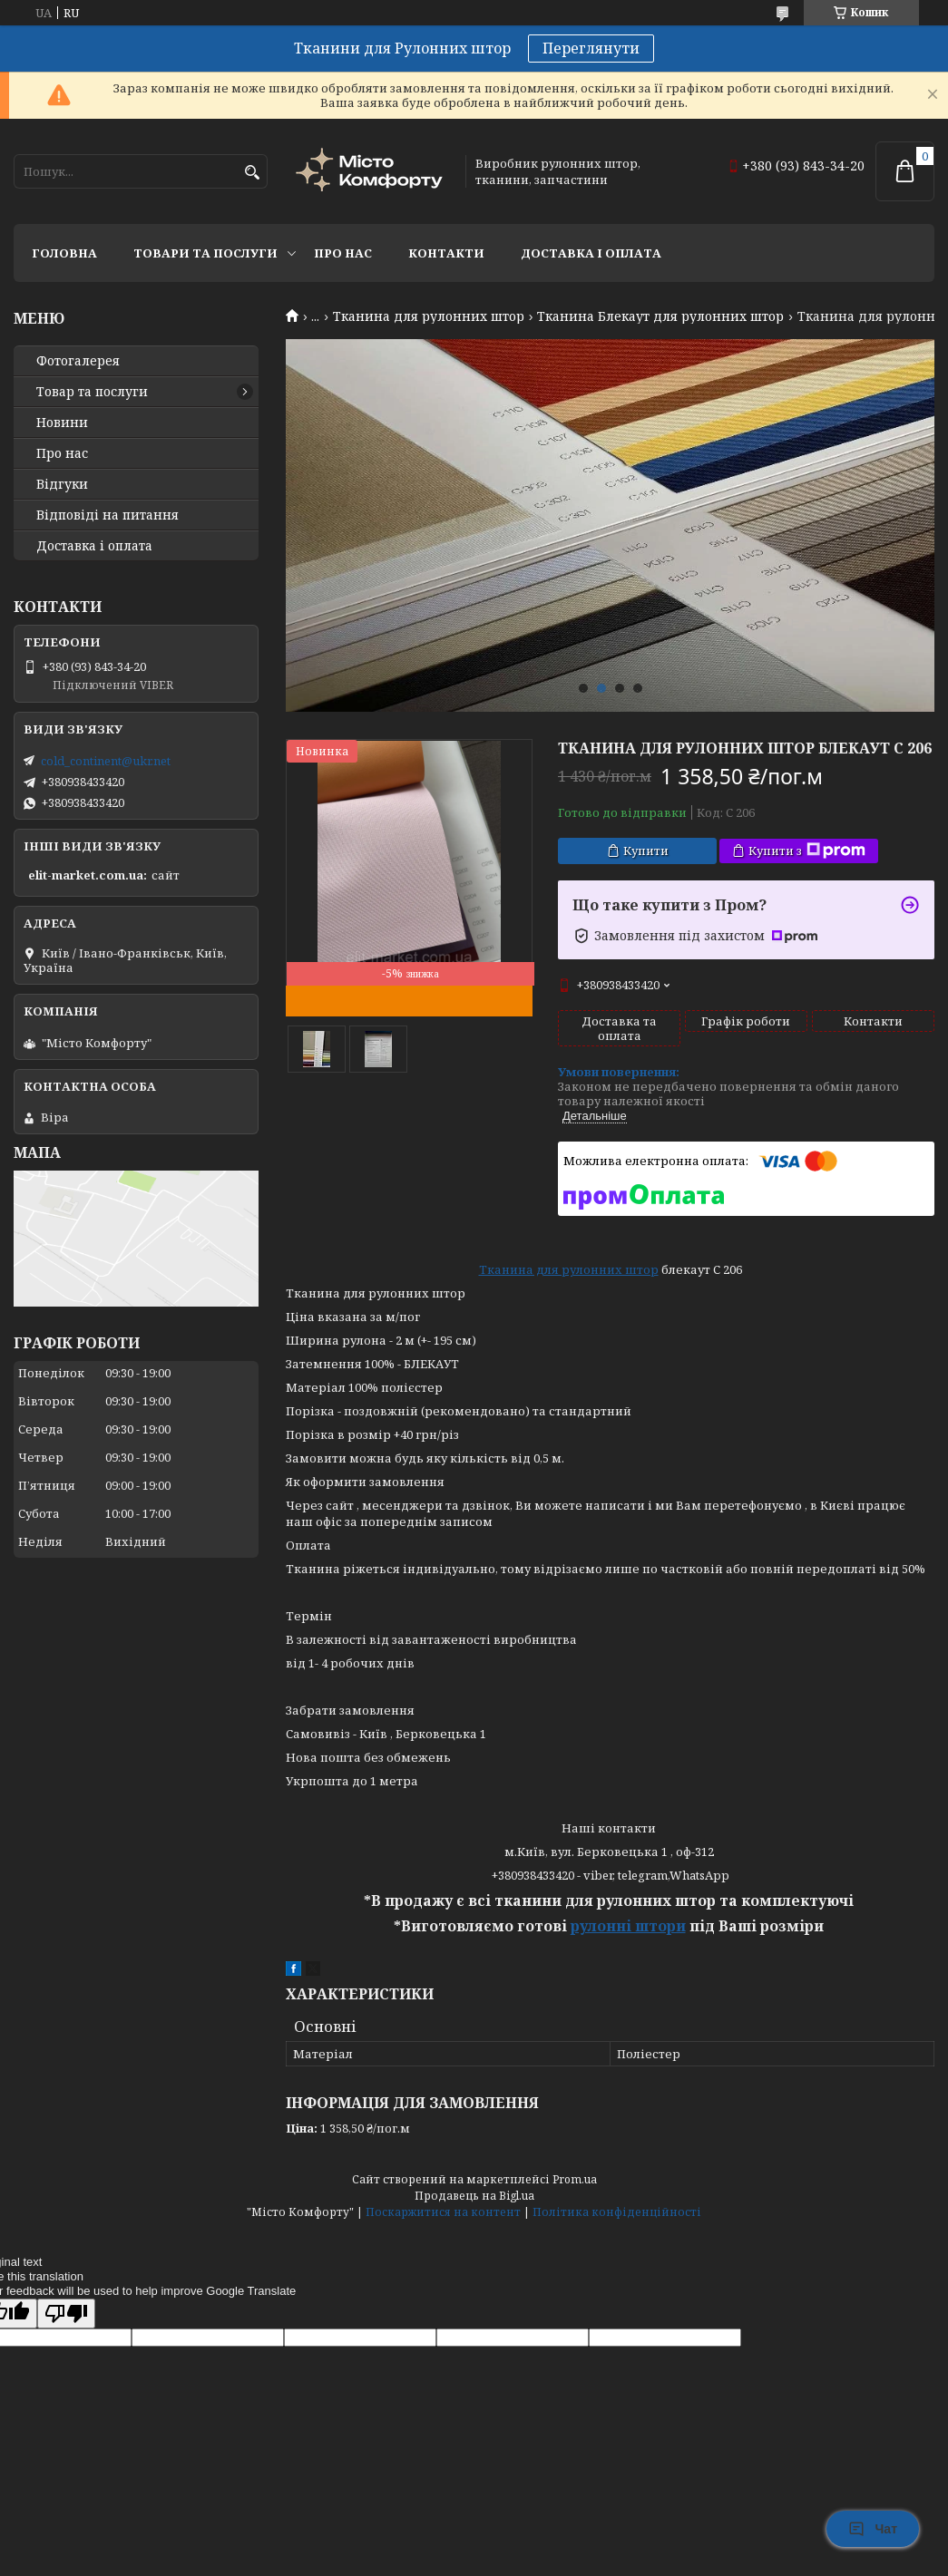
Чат (872, 2529)
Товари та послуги (205, 253)
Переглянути (591, 48)
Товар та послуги (92, 392)
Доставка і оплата (591, 253)
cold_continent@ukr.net (106, 760)
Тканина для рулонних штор (428, 316)
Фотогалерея (78, 361)
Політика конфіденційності (617, 2212)
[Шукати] (252, 173)
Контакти (446, 253)
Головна (64, 253)
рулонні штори (628, 1926)
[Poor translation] (66, 2313)
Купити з (806, 851)
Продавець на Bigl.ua (474, 2195)
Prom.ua (574, 2179)
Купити (646, 850)
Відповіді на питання (107, 515)
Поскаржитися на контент (443, 2212)
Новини (62, 422)
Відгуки (62, 484)
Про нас (343, 253)
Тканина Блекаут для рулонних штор (660, 316)
